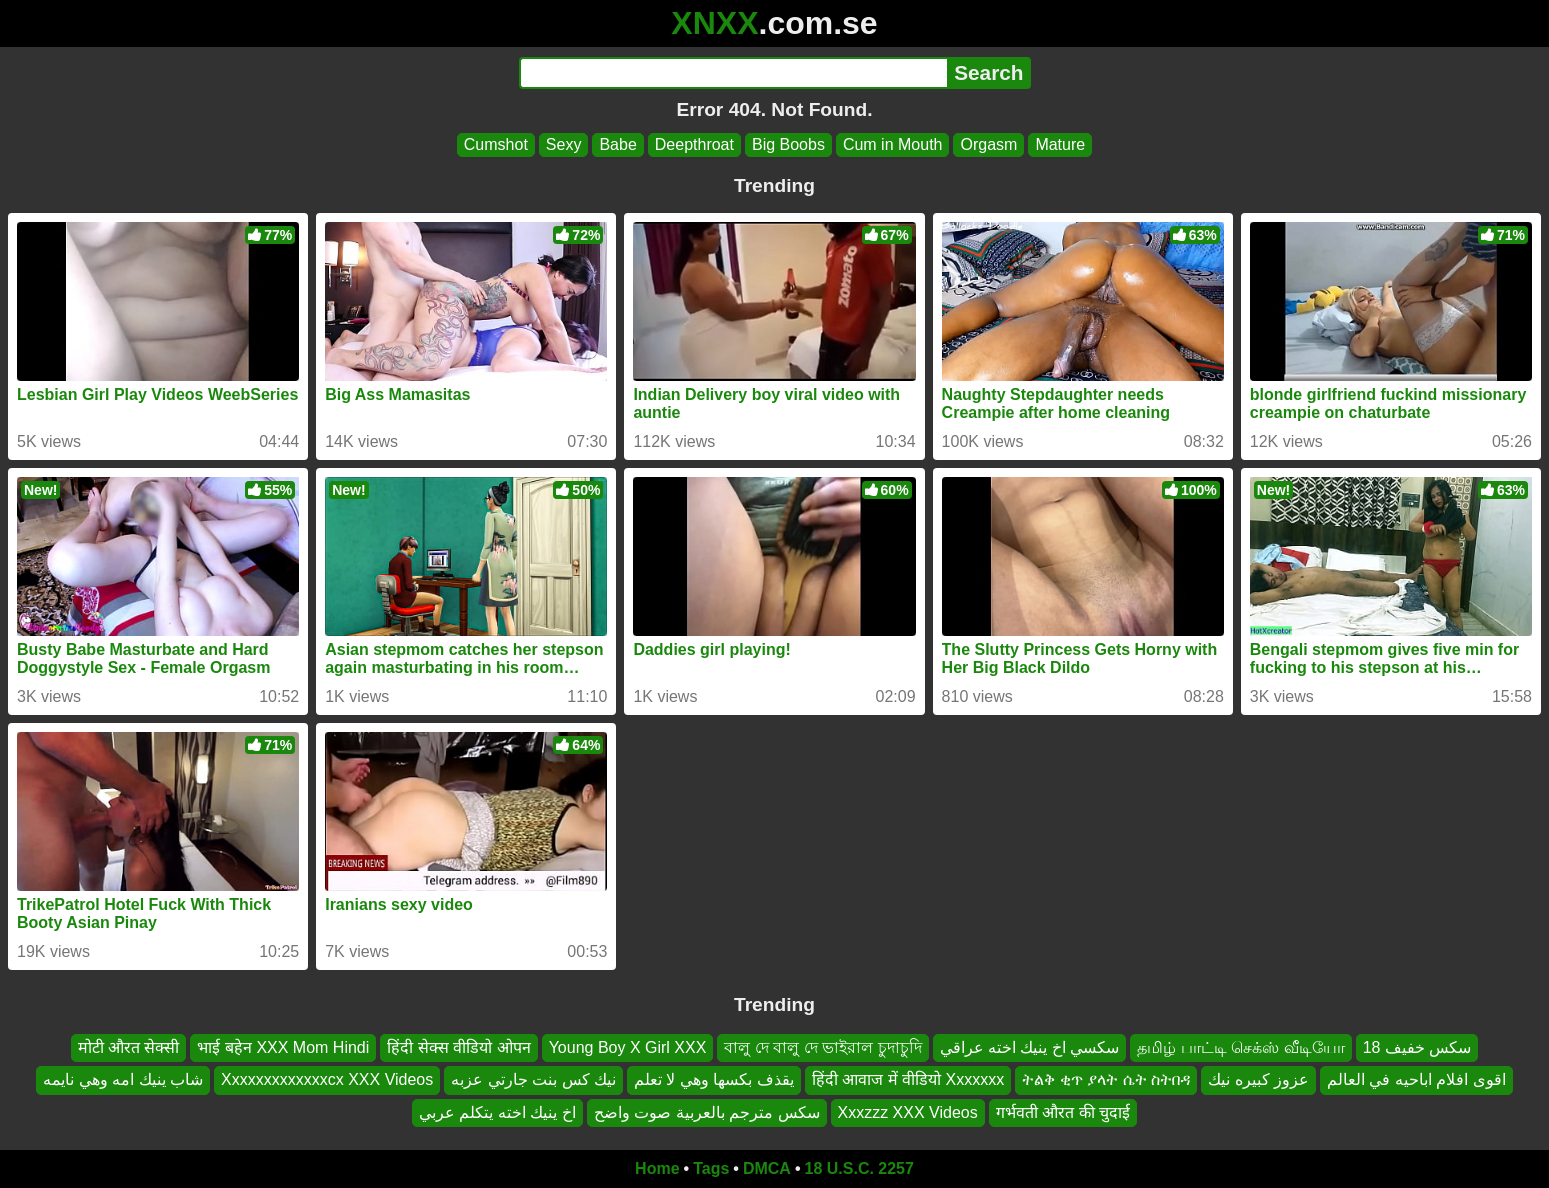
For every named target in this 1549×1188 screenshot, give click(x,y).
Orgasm (988, 144)
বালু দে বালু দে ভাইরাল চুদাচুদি (822, 1047)
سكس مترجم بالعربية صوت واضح (707, 1112)
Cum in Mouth (893, 144)
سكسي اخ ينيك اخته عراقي (1030, 1047)
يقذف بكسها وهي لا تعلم (714, 1079)
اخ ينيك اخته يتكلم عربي (497, 1112)
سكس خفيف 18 (1417, 1047)
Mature (1060, 144)
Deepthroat (694, 144)
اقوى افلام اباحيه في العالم (1416, 1079)
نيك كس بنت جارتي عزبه (533, 1079)
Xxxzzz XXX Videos (908, 1112)
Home (657, 1168)
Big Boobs (788, 144)
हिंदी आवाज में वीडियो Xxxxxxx (908, 1079)
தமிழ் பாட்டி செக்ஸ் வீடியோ (1240, 1047)
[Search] (733, 73)
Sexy (564, 144)
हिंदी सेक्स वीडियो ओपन (458, 1047)
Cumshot (496, 144)
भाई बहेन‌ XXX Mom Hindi (283, 1047)
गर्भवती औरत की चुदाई (1063, 1112)
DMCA (767, 1168)
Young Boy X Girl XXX (628, 1047)
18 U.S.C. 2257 (859, 1168)
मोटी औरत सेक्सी (129, 1047)
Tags (711, 1168)
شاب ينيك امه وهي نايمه (123, 1079)
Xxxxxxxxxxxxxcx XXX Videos (327, 1079)
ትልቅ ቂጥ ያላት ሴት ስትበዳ (1106, 1079)
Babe (617, 144)
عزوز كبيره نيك (1258, 1079)
